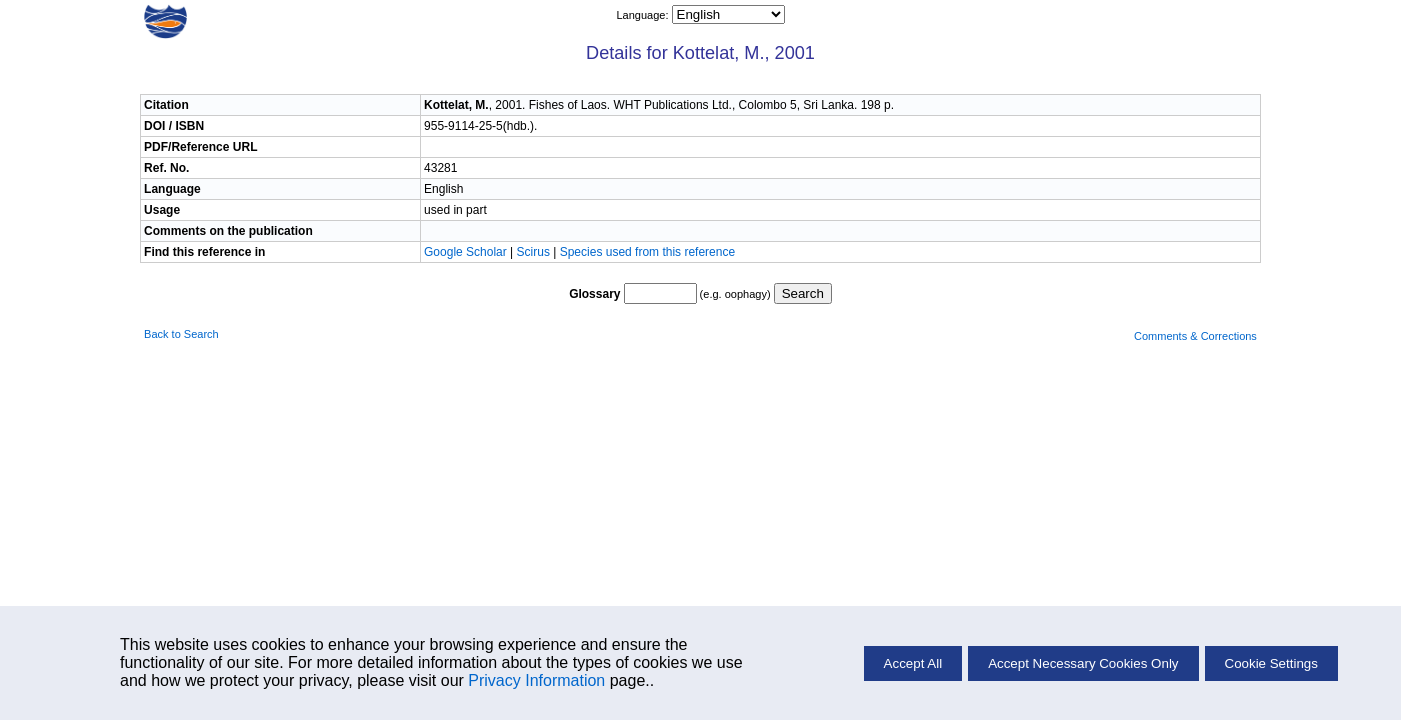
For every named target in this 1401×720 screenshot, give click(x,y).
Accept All (913, 663)
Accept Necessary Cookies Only (1083, 663)
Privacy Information (536, 680)
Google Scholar (467, 252)
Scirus (533, 252)
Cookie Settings (1271, 663)
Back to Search (181, 334)
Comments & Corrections (1195, 336)
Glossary (594, 294)
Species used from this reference (647, 252)
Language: (643, 15)
